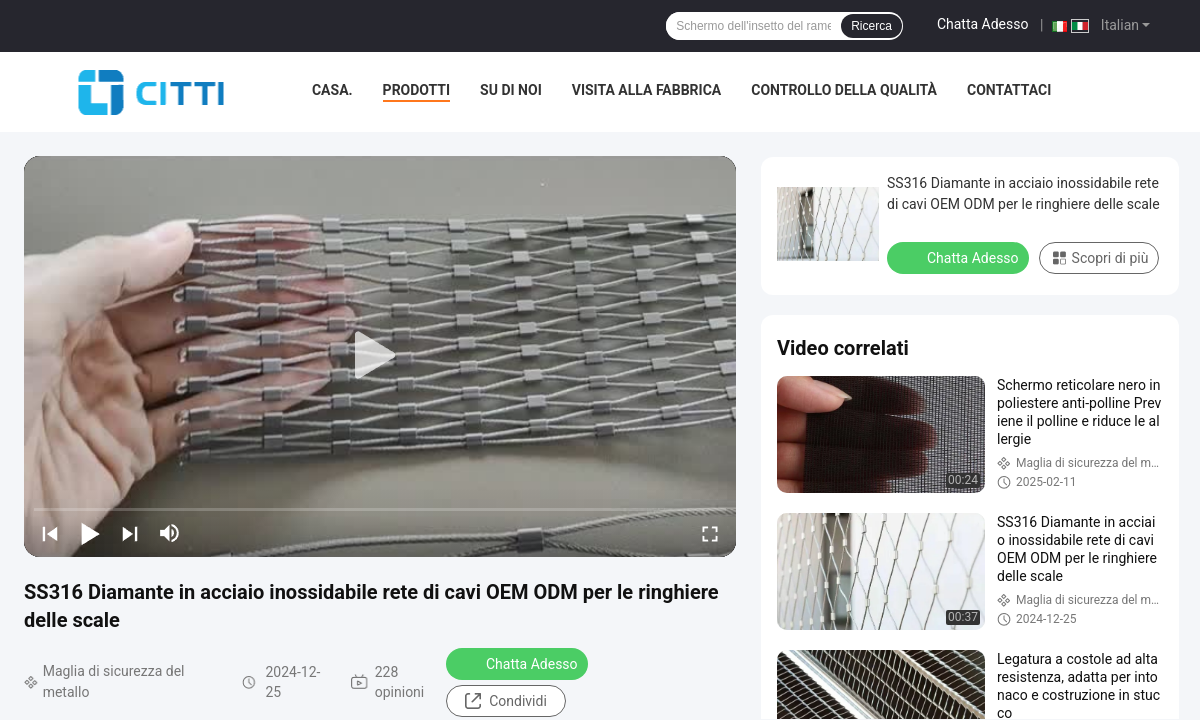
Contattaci (1009, 90)
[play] (380, 356)
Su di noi (511, 90)
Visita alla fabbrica (646, 90)
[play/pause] (90, 533)
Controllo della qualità (844, 90)
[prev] (50, 533)
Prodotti (417, 90)
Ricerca (871, 26)
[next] (130, 533)
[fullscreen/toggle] (710, 533)
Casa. (332, 90)
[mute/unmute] (170, 533)
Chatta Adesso (983, 24)
